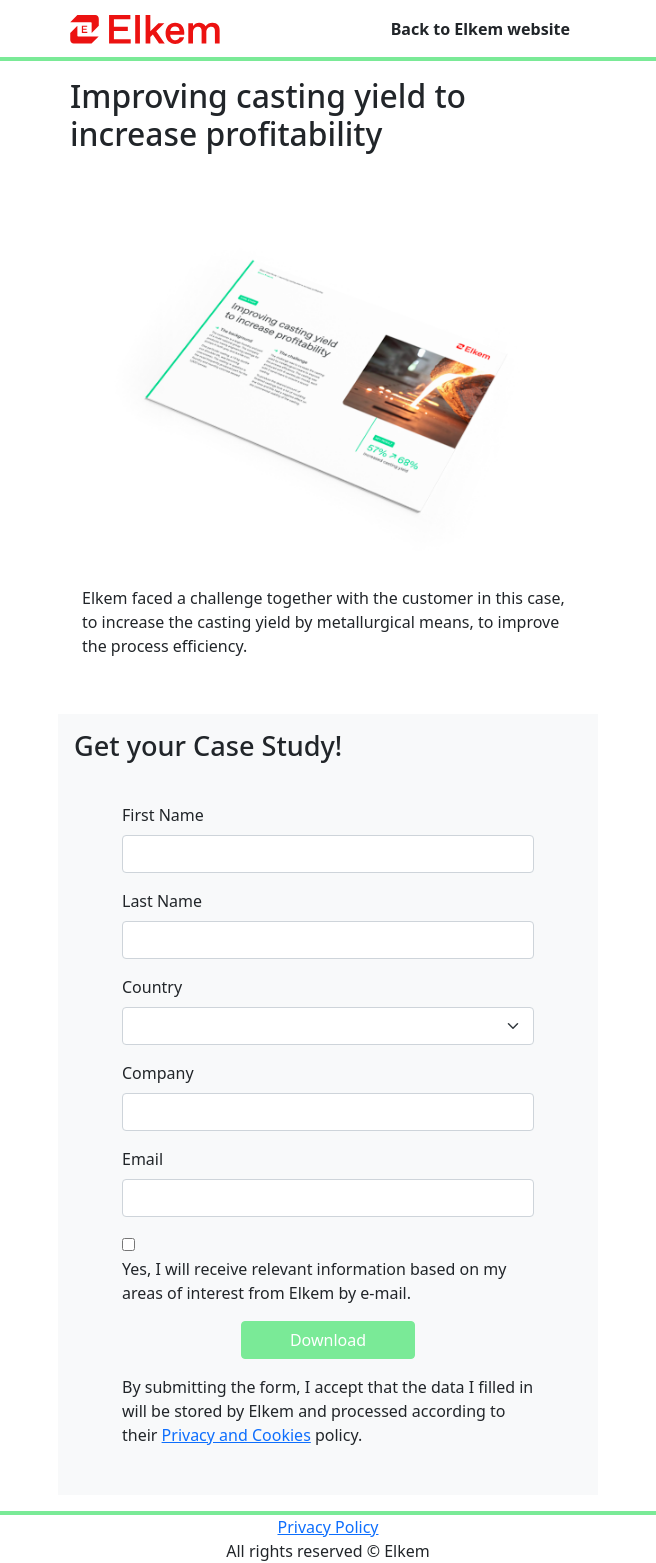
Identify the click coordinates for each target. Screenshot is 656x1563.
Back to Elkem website (480, 29)
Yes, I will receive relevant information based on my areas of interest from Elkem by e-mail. (314, 1281)
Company (158, 1073)
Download (328, 1340)
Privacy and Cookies (236, 1435)
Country (152, 987)
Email (142, 1159)
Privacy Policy (328, 1527)
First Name (163, 815)
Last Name (162, 901)
